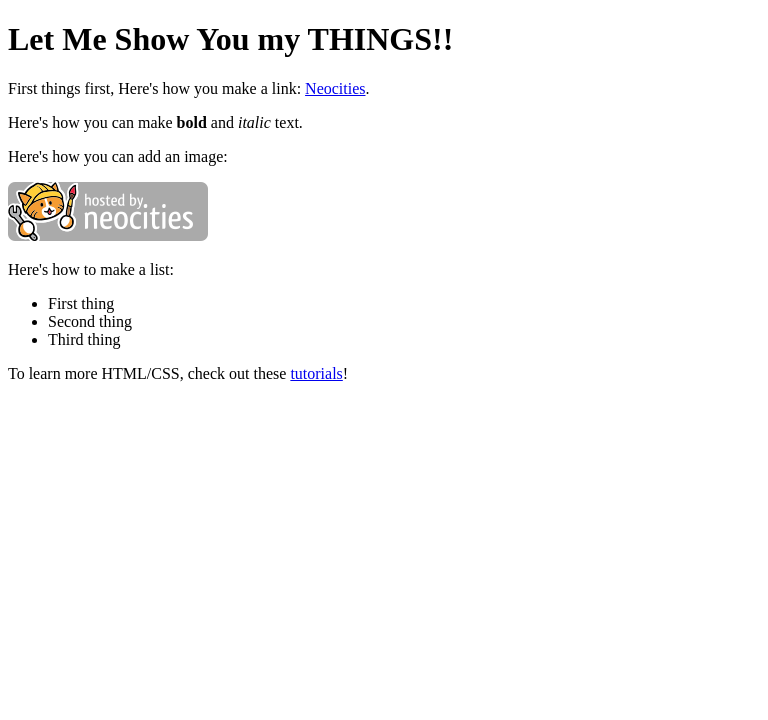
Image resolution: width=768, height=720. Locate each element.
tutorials (316, 373)
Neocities (335, 88)
